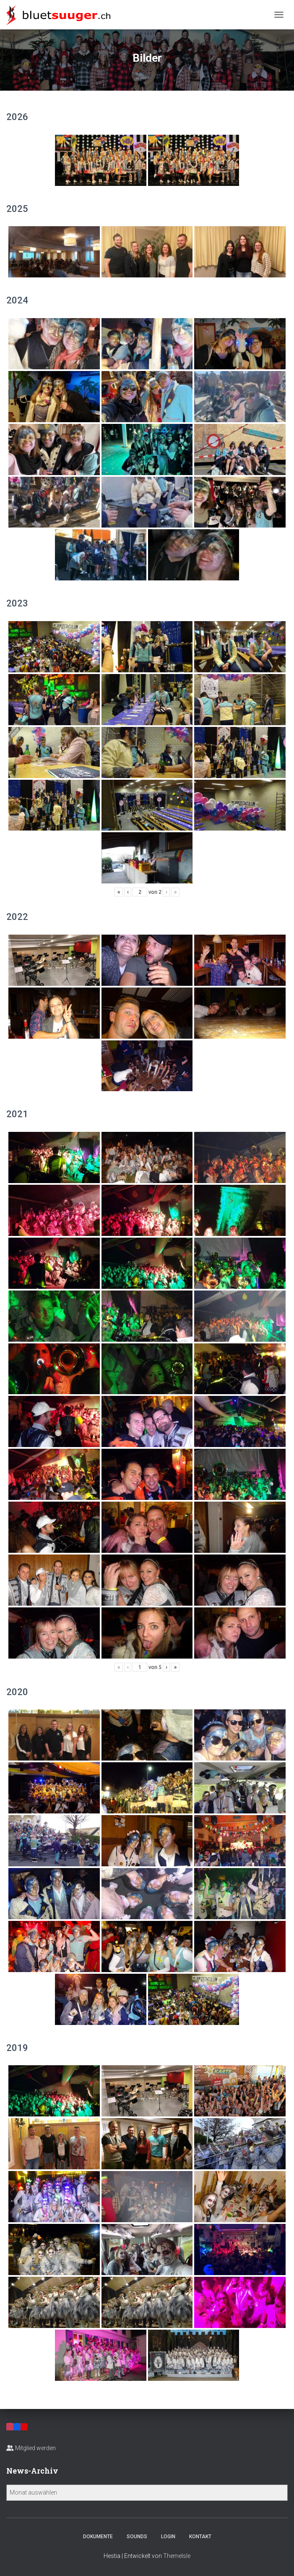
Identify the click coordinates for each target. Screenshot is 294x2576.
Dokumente (98, 2536)
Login (168, 2536)
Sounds (137, 2536)
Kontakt (200, 2536)
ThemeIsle (176, 2555)
